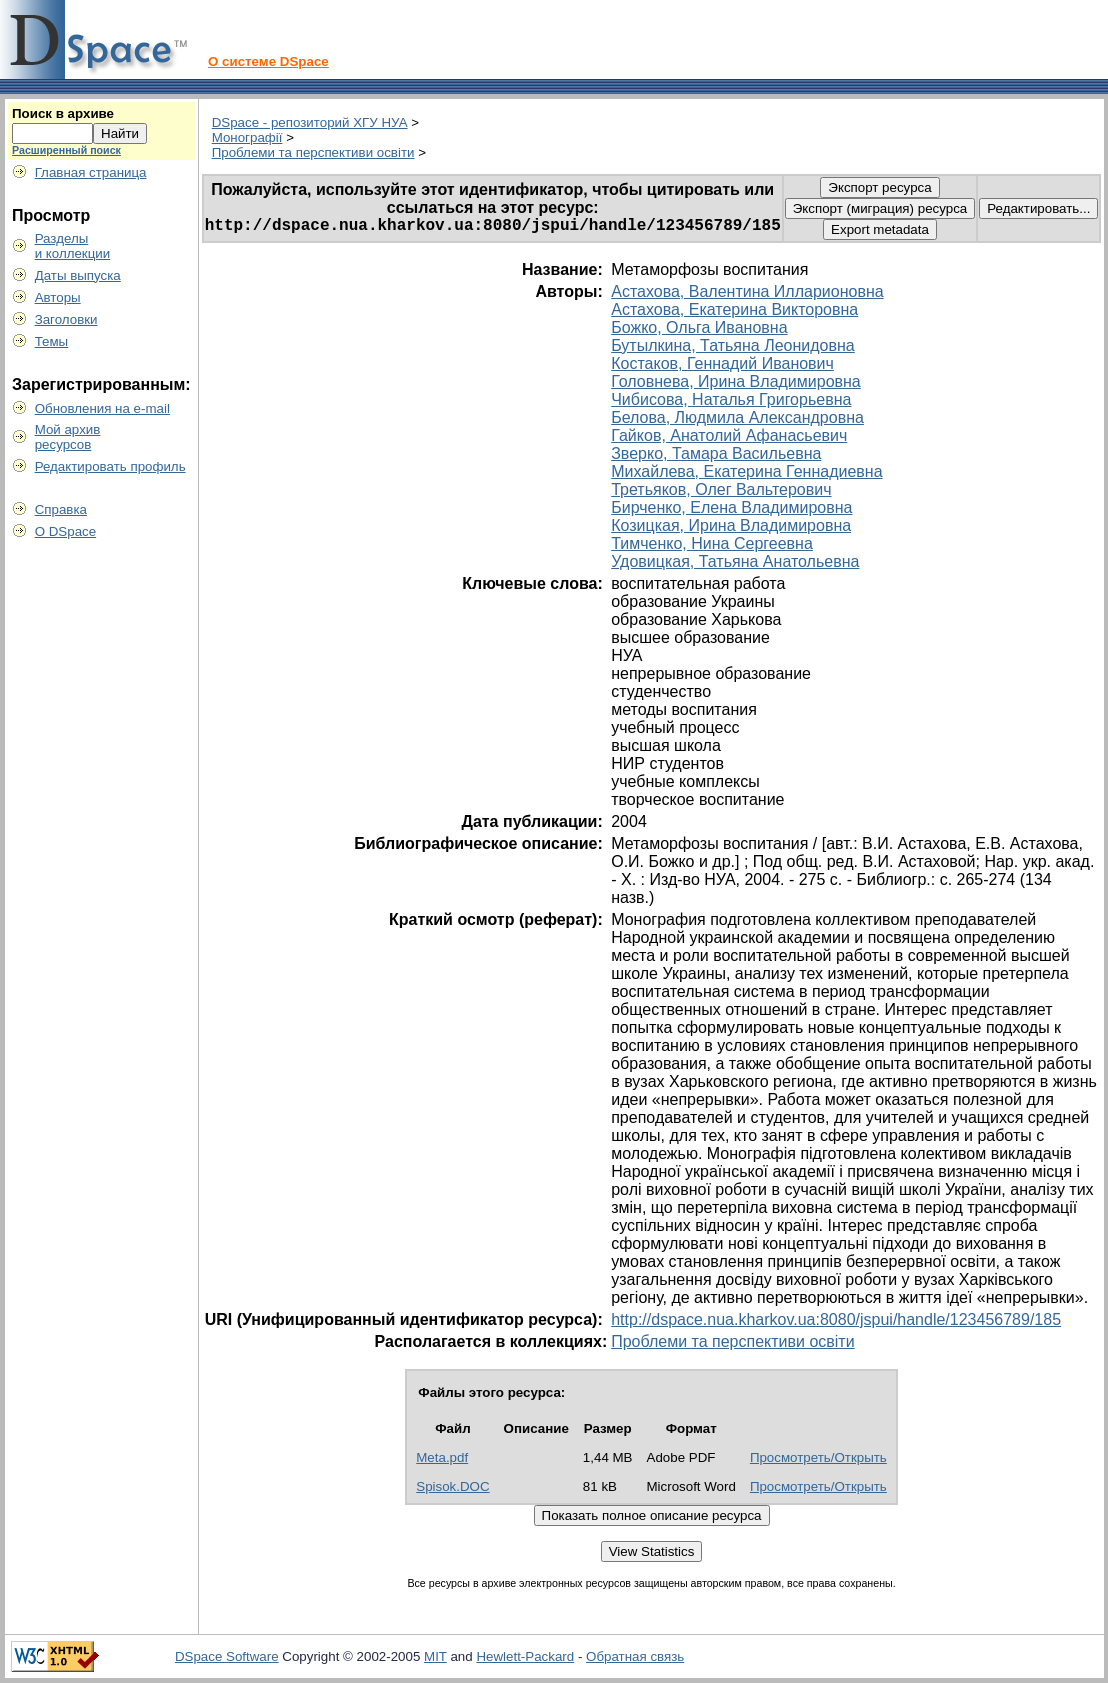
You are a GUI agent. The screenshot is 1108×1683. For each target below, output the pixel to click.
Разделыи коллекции (73, 246)
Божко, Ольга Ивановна (699, 327)
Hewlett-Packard (525, 1656)
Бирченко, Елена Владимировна (731, 507)
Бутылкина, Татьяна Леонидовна (733, 345)
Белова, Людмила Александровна (737, 417)
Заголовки (66, 319)
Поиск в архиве (63, 113)
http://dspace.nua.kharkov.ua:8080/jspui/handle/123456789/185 (836, 1319)
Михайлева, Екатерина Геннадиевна (746, 471)
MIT (435, 1656)
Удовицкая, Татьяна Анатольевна (735, 561)
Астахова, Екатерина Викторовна (734, 309)
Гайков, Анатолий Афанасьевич (729, 435)
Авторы (58, 297)
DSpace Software (227, 1656)
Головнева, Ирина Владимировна (736, 381)
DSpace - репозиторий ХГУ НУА (310, 122)
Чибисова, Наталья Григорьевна (731, 399)
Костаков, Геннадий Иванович (722, 363)
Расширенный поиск (66, 150)
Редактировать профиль (110, 466)
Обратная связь (635, 1656)
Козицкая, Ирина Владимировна (731, 525)
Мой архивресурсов (68, 437)
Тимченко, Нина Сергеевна (712, 543)
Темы (52, 341)
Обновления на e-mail (102, 408)
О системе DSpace (268, 61)
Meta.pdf (442, 1457)
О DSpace (66, 531)
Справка (61, 509)
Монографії (247, 137)
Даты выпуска (78, 275)
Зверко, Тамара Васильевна (716, 453)
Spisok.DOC (452, 1486)
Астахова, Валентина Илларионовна (747, 291)
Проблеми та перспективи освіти (313, 152)
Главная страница (91, 172)
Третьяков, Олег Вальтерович (721, 489)
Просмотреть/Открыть (818, 1457)
